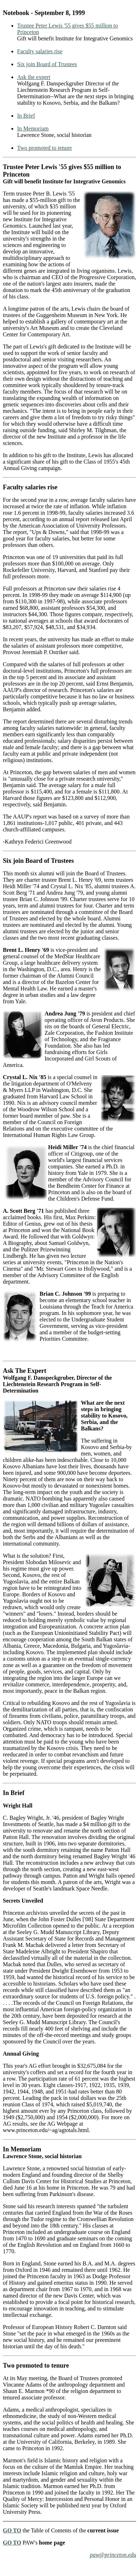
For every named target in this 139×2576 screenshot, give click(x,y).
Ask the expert (33, 77)
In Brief (26, 116)
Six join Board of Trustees (47, 64)
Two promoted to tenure (44, 148)
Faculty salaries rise (39, 51)
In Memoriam (32, 128)
